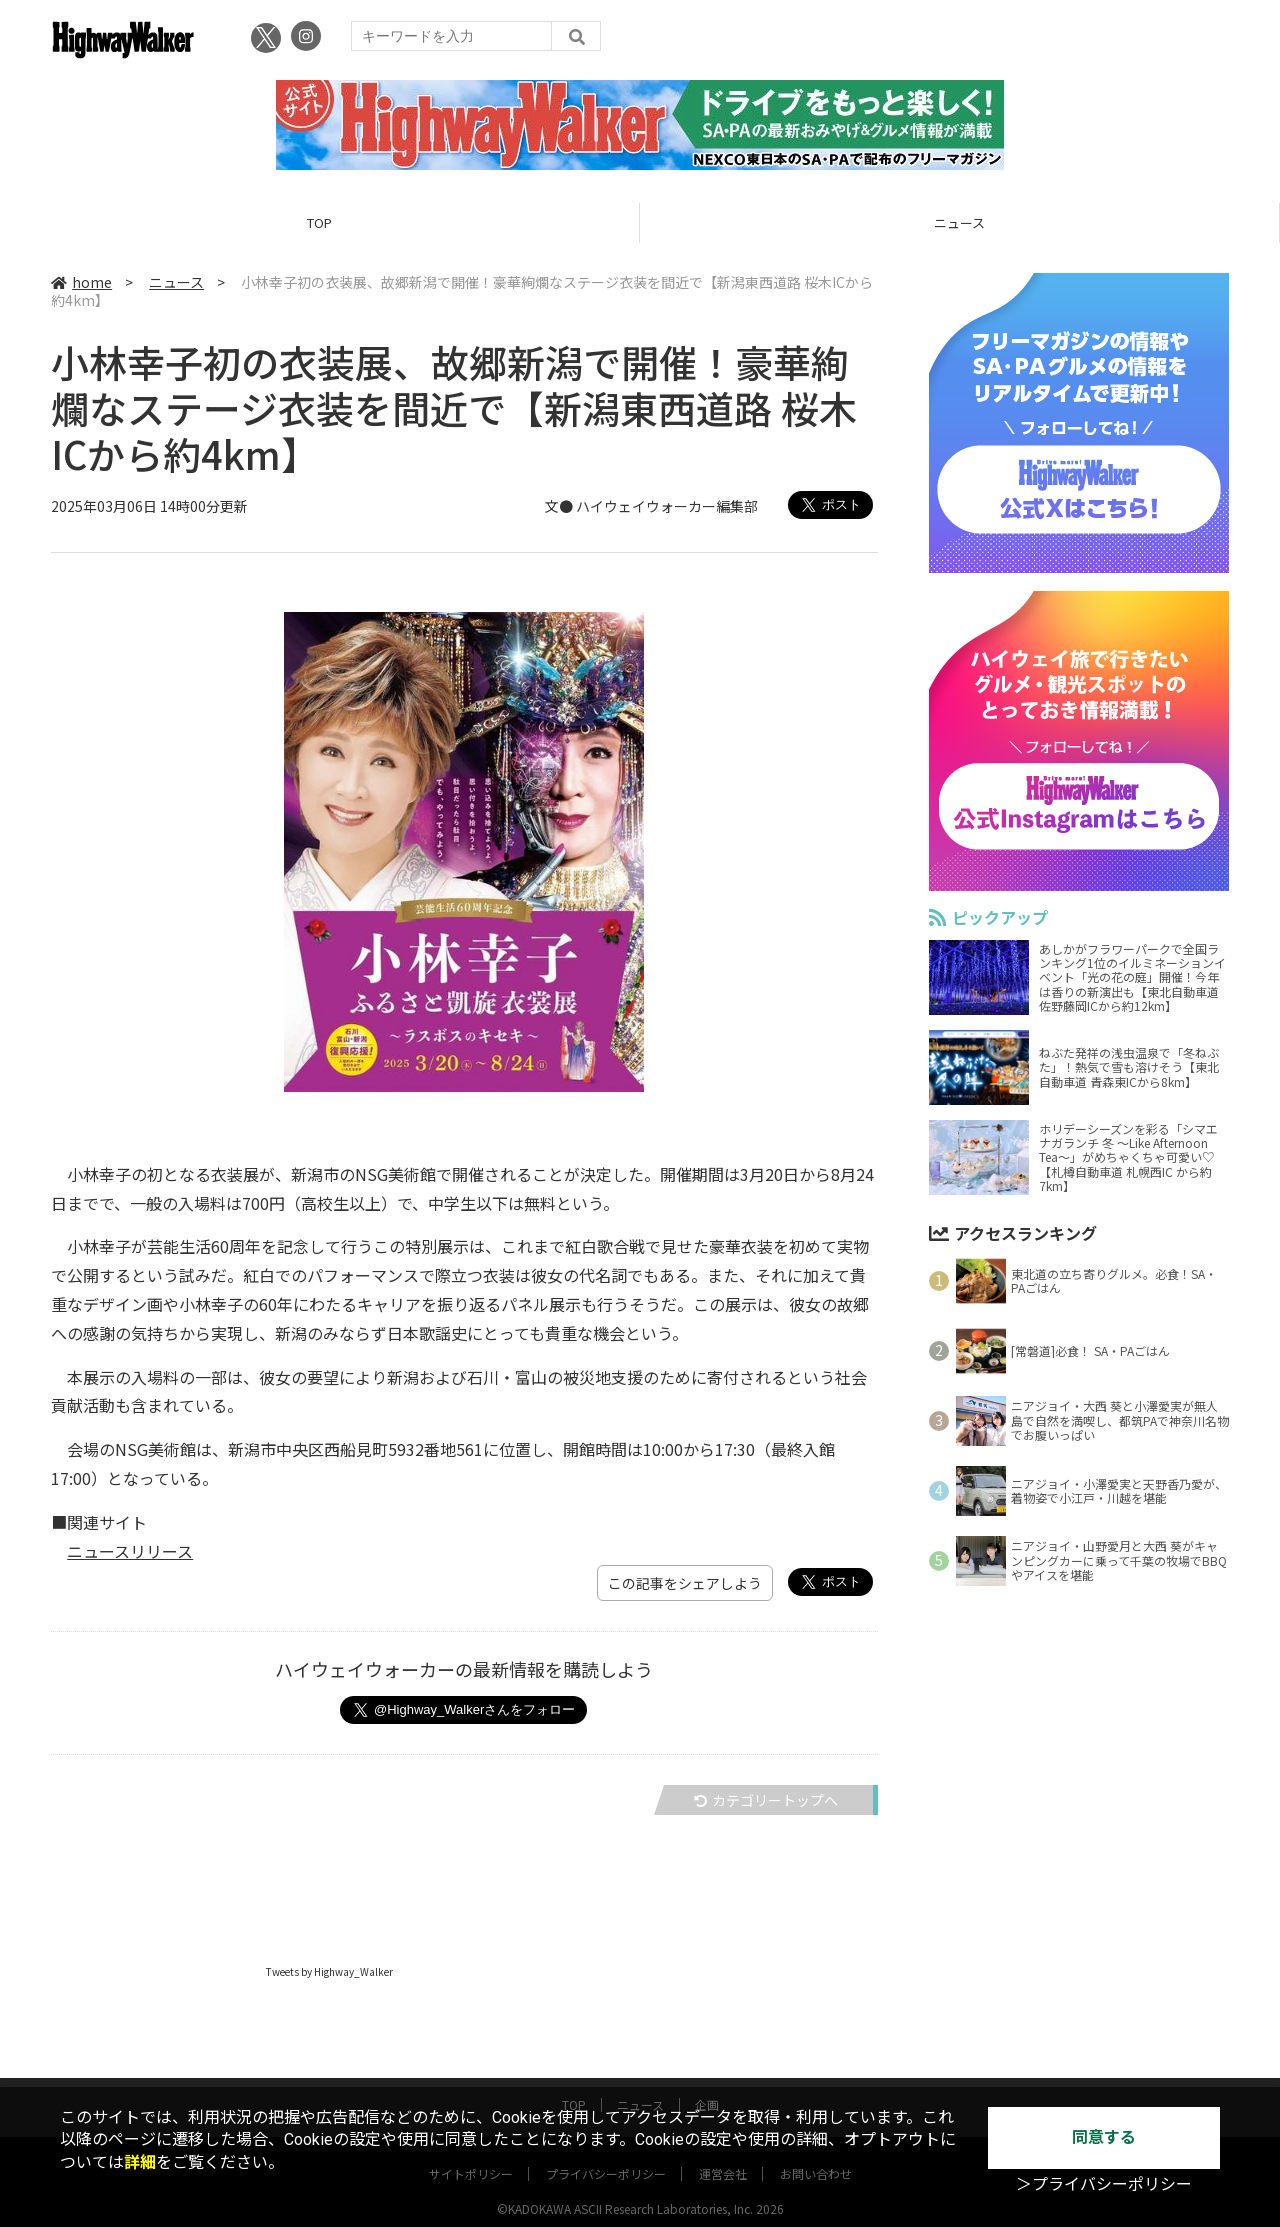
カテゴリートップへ (766, 1800)
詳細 (140, 2162)
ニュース (959, 222)
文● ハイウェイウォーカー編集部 (651, 506)
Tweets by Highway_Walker (329, 1971)
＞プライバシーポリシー (1104, 2184)
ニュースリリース (130, 1551)
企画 (707, 2085)
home (81, 282)
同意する (1104, 2137)
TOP (319, 222)
